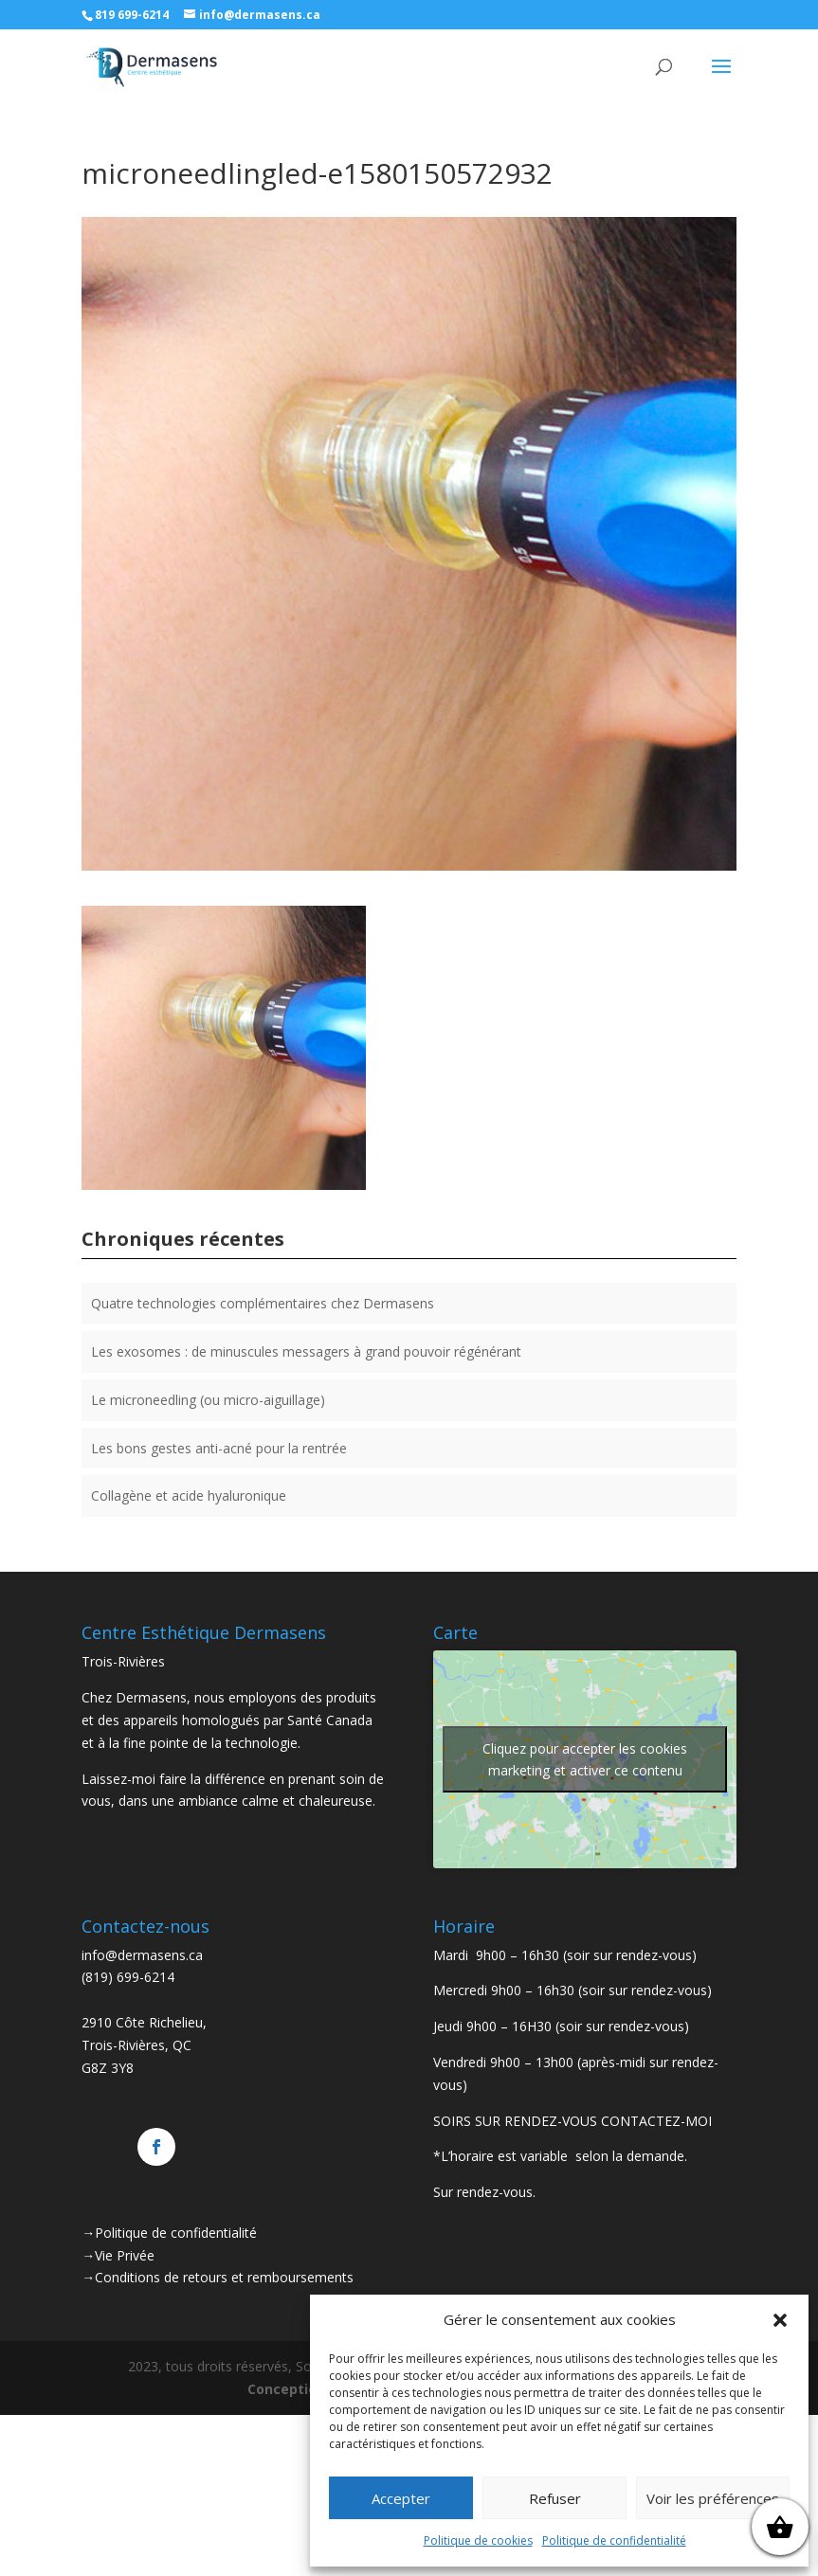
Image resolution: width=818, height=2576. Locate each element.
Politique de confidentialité (614, 2540)
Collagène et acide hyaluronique (188, 1495)
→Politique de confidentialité (169, 2233)
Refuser (555, 2498)
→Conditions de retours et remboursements (218, 2277)
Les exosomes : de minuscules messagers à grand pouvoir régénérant (306, 1351)
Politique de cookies (478, 2540)
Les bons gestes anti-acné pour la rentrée (219, 1448)
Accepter (401, 2498)
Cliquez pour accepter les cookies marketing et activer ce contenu (584, 1759)
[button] (780, 2320)
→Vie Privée (118, 2255)
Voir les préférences (712, 2498)
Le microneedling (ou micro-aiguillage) (208, 1400)
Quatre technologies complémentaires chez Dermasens (262, 1303)
